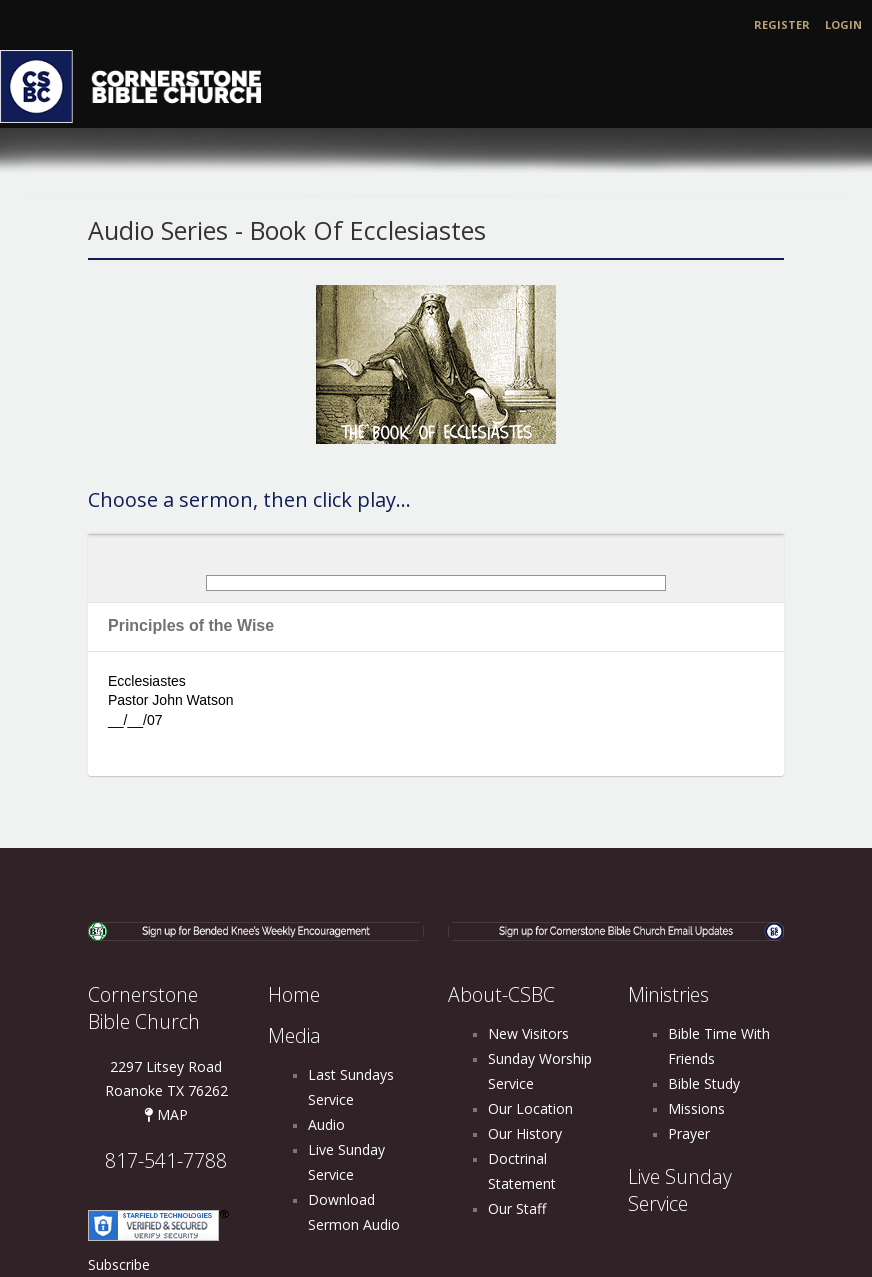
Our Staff (517, 1208)
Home (294, 994)
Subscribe (119, 1264)
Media (294, 1035)
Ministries (668, 994)
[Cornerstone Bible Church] (140, 84)
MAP (166, 1114)
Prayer (689, 1133)
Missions (696, 1108)
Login (843, 24)
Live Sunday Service (680, 1190)
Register (782, 24)
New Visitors (528, 1033)
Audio (326, 1124)
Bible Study (704, 1083)
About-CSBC (501, 994)
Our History (525, 1133)
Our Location (530, 1108)
